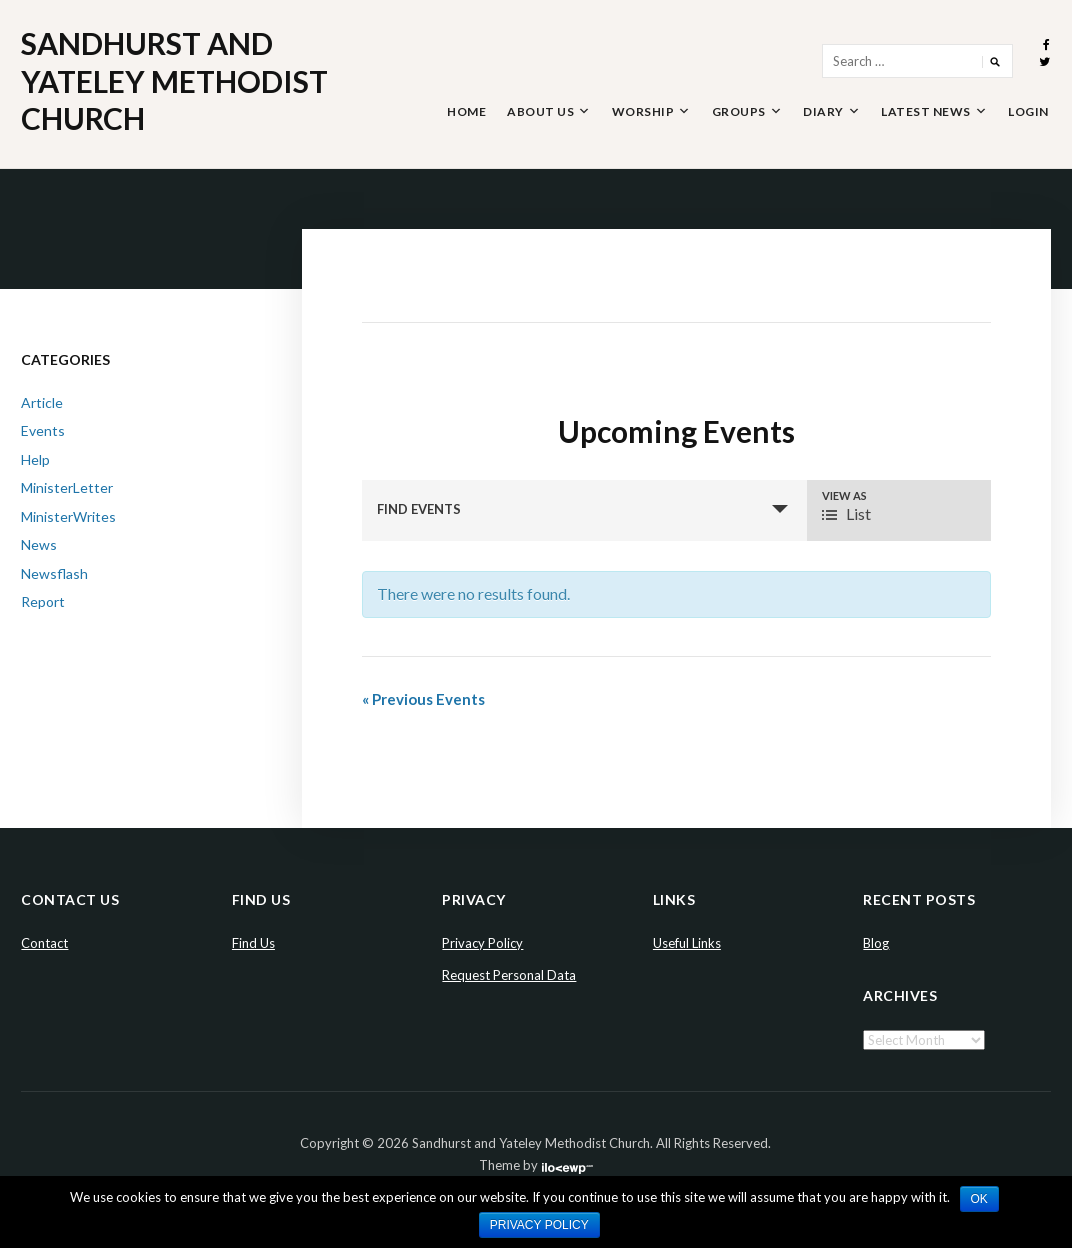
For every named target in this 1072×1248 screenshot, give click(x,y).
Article (42, 402)
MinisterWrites (68, 516)
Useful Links (687, 943)
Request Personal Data (509, 975)
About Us (540, 111)
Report (43, 601)
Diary (823, 111)
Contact (44, 943)
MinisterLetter (67, 487)
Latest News (926, 111)
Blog (876, 943)
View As (844, 495)
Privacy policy (539, 1225)
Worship (643, 111)
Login (1028, 111)
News (39, 544)
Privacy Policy (482, 943)
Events (43, 430)
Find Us (253, 943)
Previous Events (423, 699)
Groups (739, 111)
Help (35, 459)
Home (466, 111)
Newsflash (54, 573)
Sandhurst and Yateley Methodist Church (174, 80)
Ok (979, 1199)
